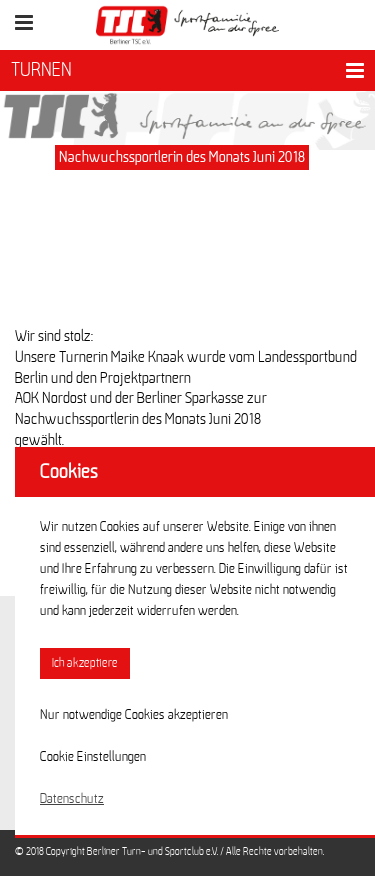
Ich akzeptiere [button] (85, 663)
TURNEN (41, 70)
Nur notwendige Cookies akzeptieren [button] (134, 715)
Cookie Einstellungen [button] (93, 757)
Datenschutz (72, 799)
